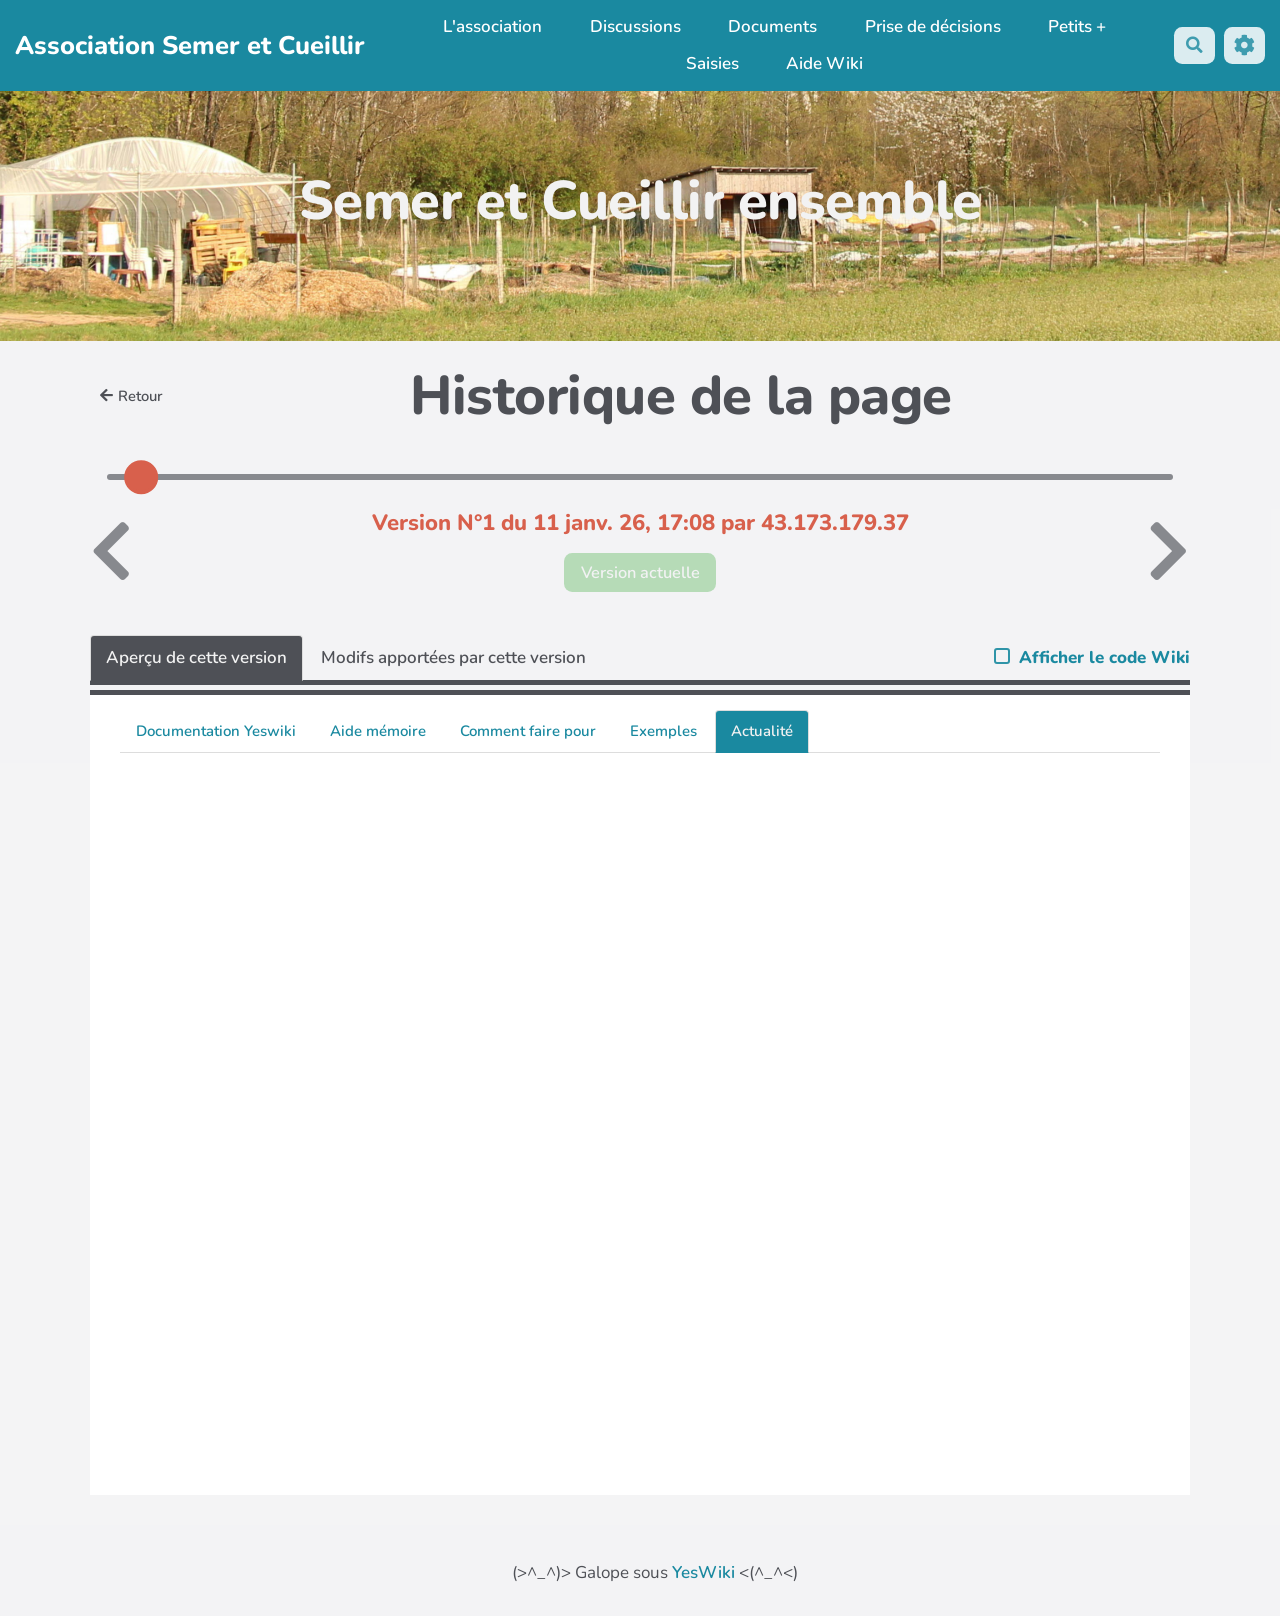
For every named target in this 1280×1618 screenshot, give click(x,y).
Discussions (633, 26)
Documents (770, 26)
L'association (490, 26)
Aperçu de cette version (196, 658)
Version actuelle (640, 572)
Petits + (1076, 26)
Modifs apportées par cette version (453, 658)
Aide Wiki (823, 63)
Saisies (710, 63)
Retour (133, 396)
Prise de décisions (931, 26)
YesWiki (703, 1573)
